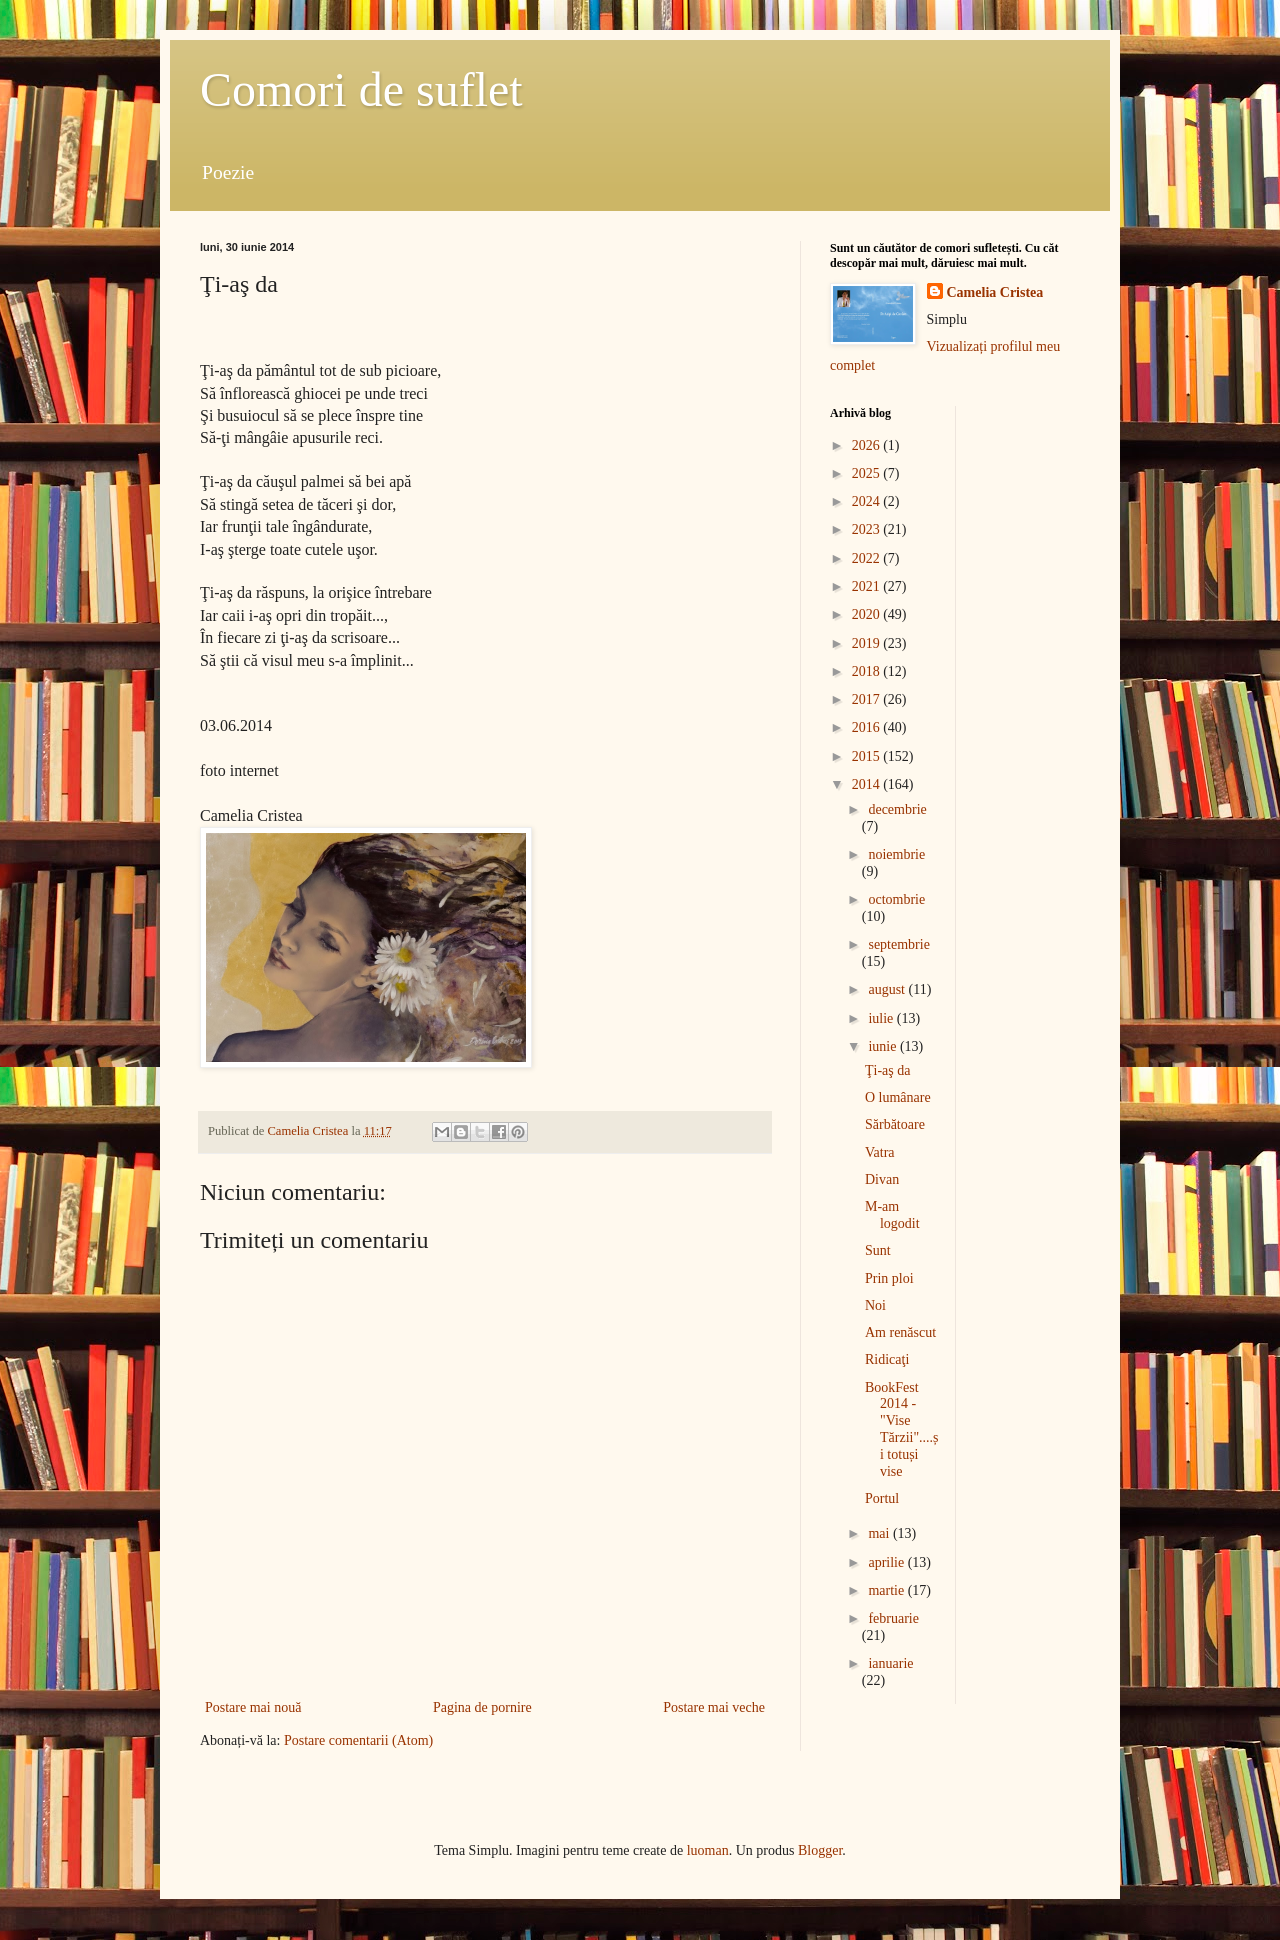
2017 (868, 699)
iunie (884, 1046)
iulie (882, 1018)
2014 (868, 784)
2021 (868, 586)
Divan (882, 1179)
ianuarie (890, 1663)
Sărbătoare (895, 1124)
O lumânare (898, 1097)
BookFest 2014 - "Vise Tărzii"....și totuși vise (902, 1429)
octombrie (896, 899)
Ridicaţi (887, 1359)
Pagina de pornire (482, 1707)
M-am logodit (892, 1215)
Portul (882, 1498)
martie (887, 1590)
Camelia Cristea (995, 292)
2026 (868, 445)
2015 (868, 756)
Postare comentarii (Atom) (358, 1740)
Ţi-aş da (887, 1070)
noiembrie (896, 854)
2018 (868, 671)
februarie (893, 1618)
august (888, 989)
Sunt (878, 1250)
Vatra (880, 1152)
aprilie (887, 1562)
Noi (875, 1305)
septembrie (898, 944)
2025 (868, 473)
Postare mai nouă (253, 1707)
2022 (868, 558)
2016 (868, 727)
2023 (868, 529)
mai (880, 1533)
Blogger (820, 1850)
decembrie (897, 809)
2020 (868, 614)
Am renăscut (900, 1332)
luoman (708, 1850)
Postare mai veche (714, 1707)
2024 (868, 501)
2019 (868, 643)
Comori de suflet (361, 89)
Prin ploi (889, 1278)
